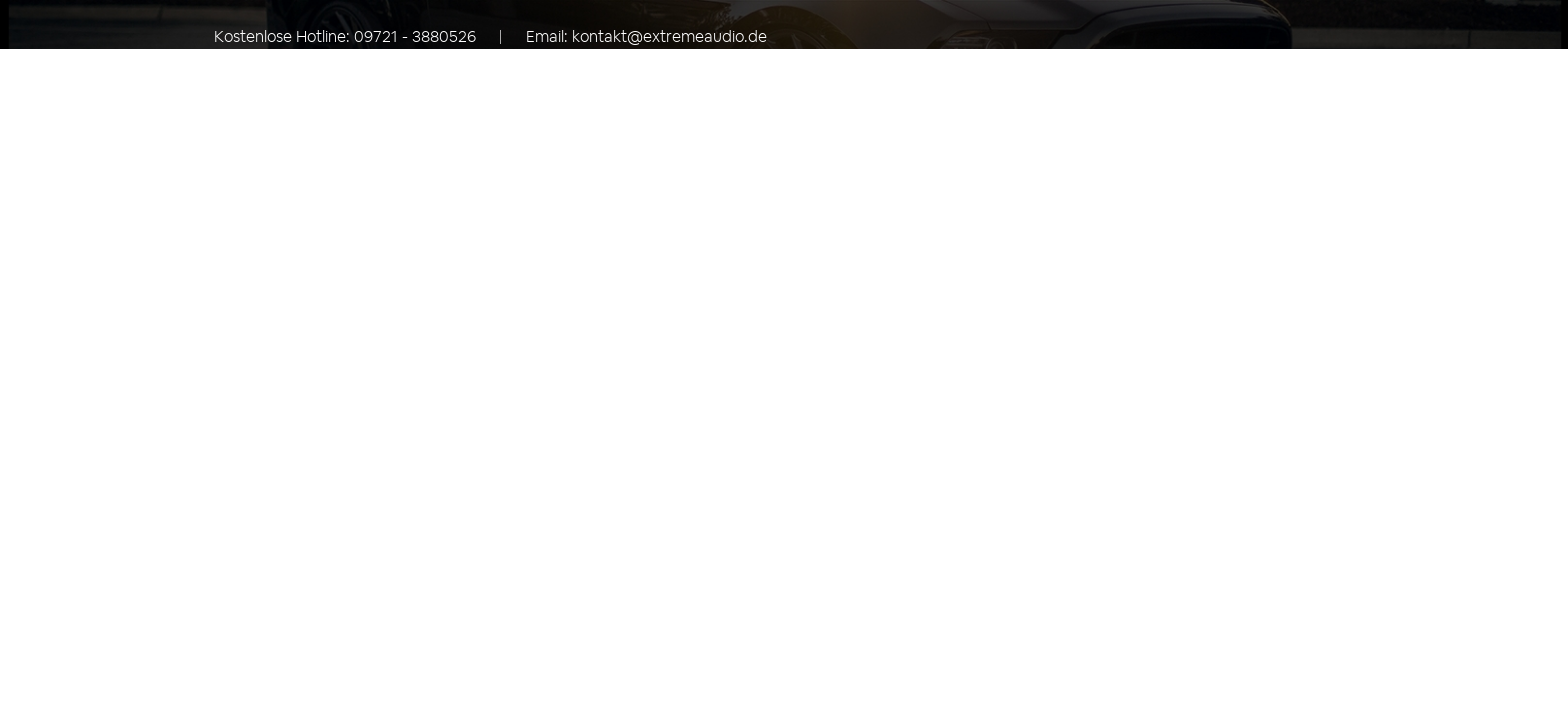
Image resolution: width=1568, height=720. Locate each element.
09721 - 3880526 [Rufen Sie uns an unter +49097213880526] (415, 36)
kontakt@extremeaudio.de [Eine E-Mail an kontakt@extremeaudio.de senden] (669, 36)
